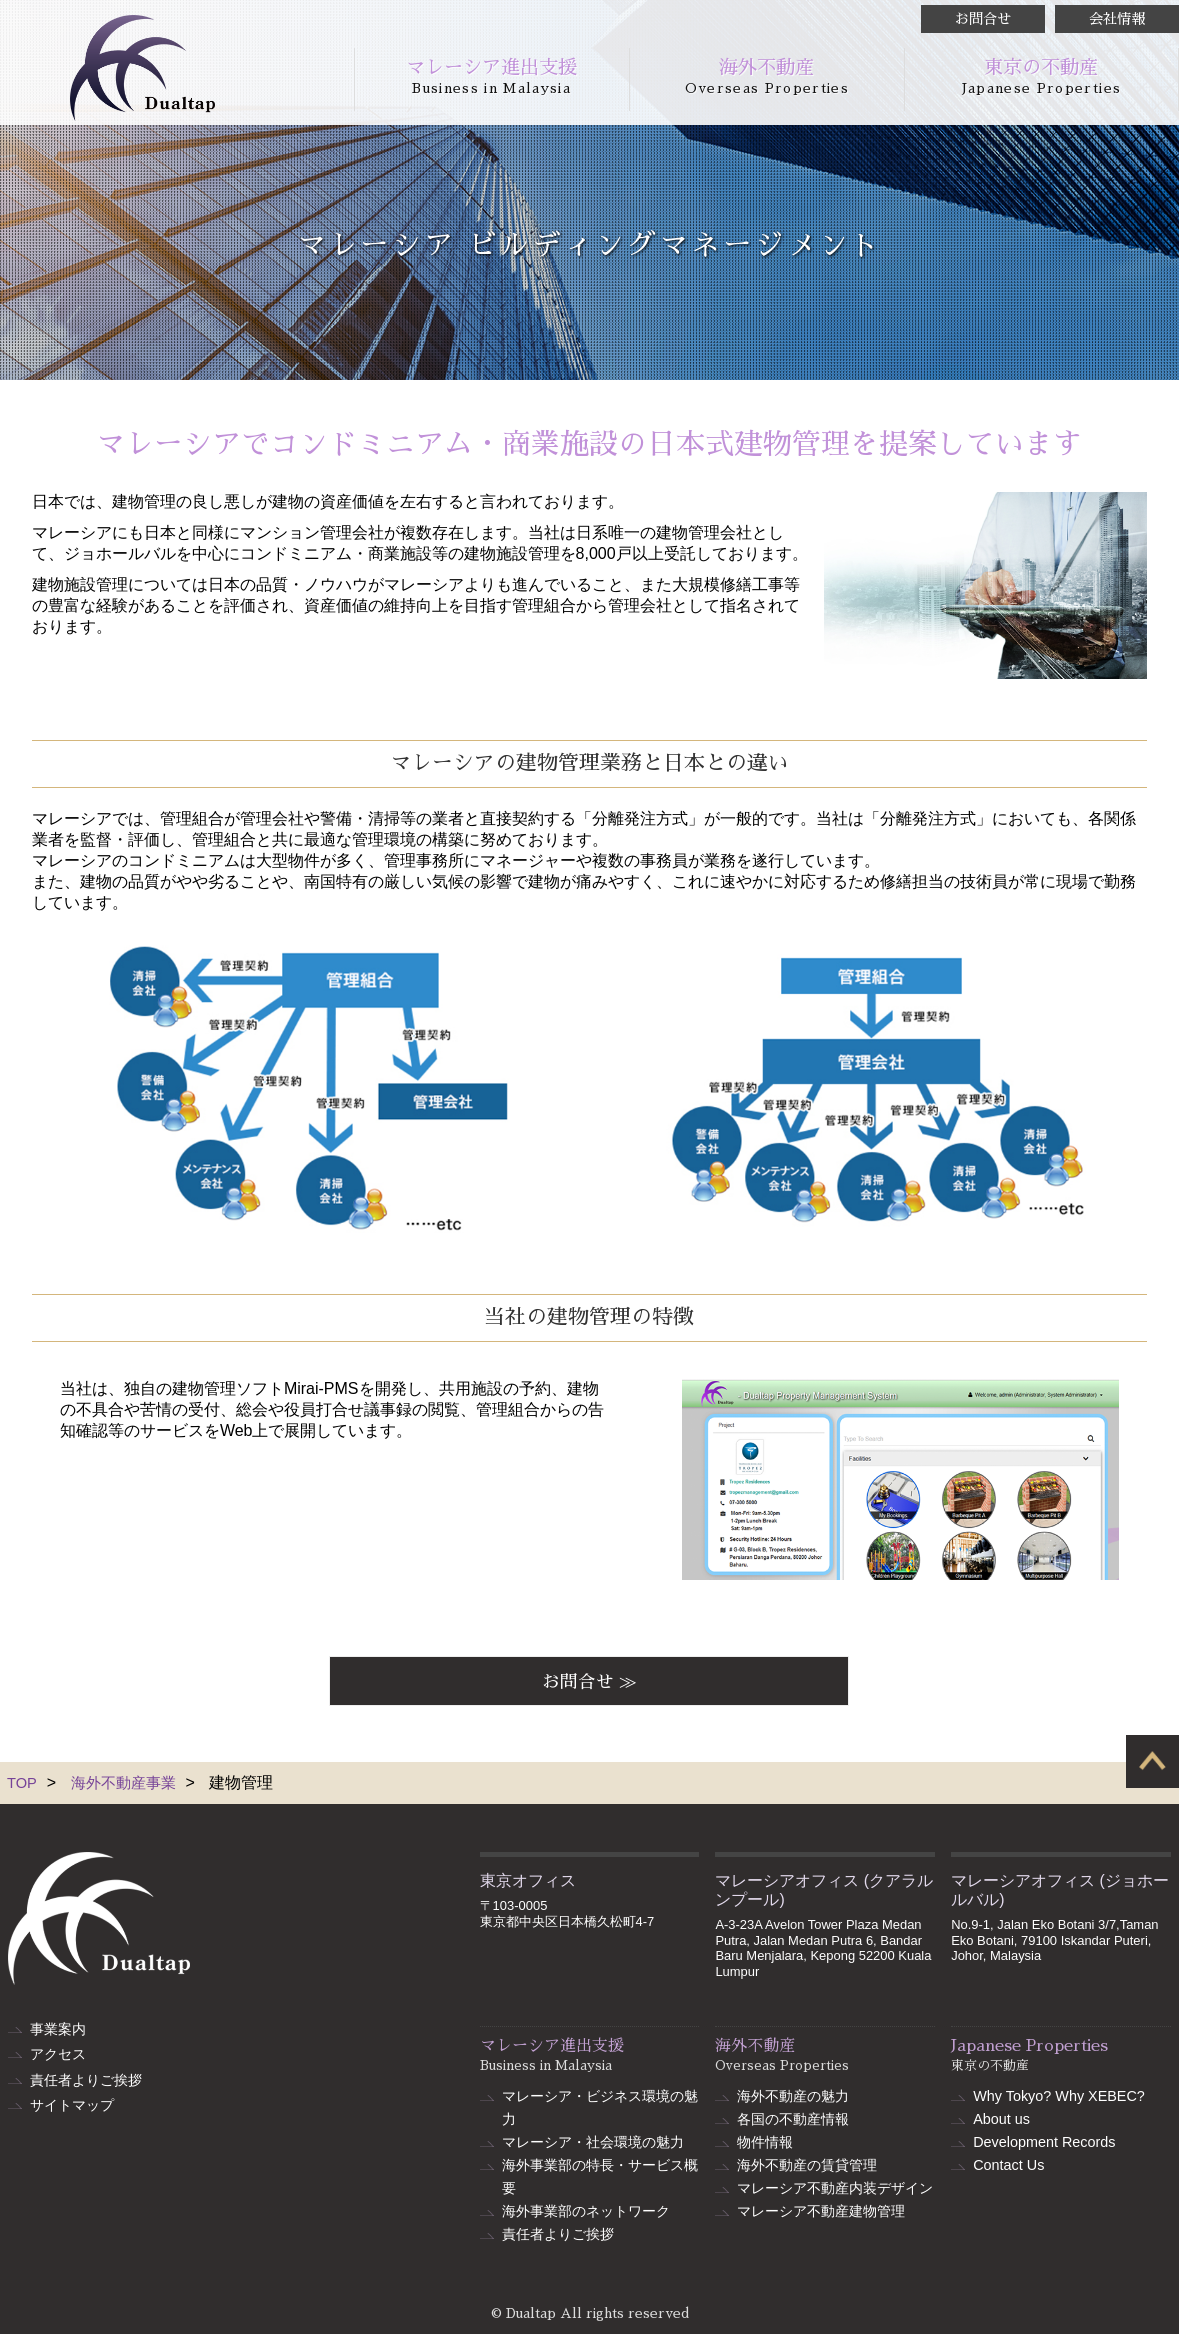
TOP (23, 1789)
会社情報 (1117, 19)
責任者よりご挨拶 (86, 2081)
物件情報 (765, 2149)
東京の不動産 (1042, 76)
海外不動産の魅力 (793, 2103)
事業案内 (58, 2035)
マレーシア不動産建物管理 (821, 2218)
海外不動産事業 (129, 1789)
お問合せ (983, 19)
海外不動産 (767, 76)
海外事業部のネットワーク (586, 2218)
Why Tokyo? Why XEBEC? (1059, 2103)
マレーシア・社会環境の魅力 (593, 2149)
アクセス (58, 2058)
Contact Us (1008, 2172)
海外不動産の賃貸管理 (807, 2172)
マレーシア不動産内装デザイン (835, 2195)
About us (1001, 2126)
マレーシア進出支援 (491, 76)
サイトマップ (72, 2104)
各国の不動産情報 (793, 2126)
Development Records (1044, 2149)
